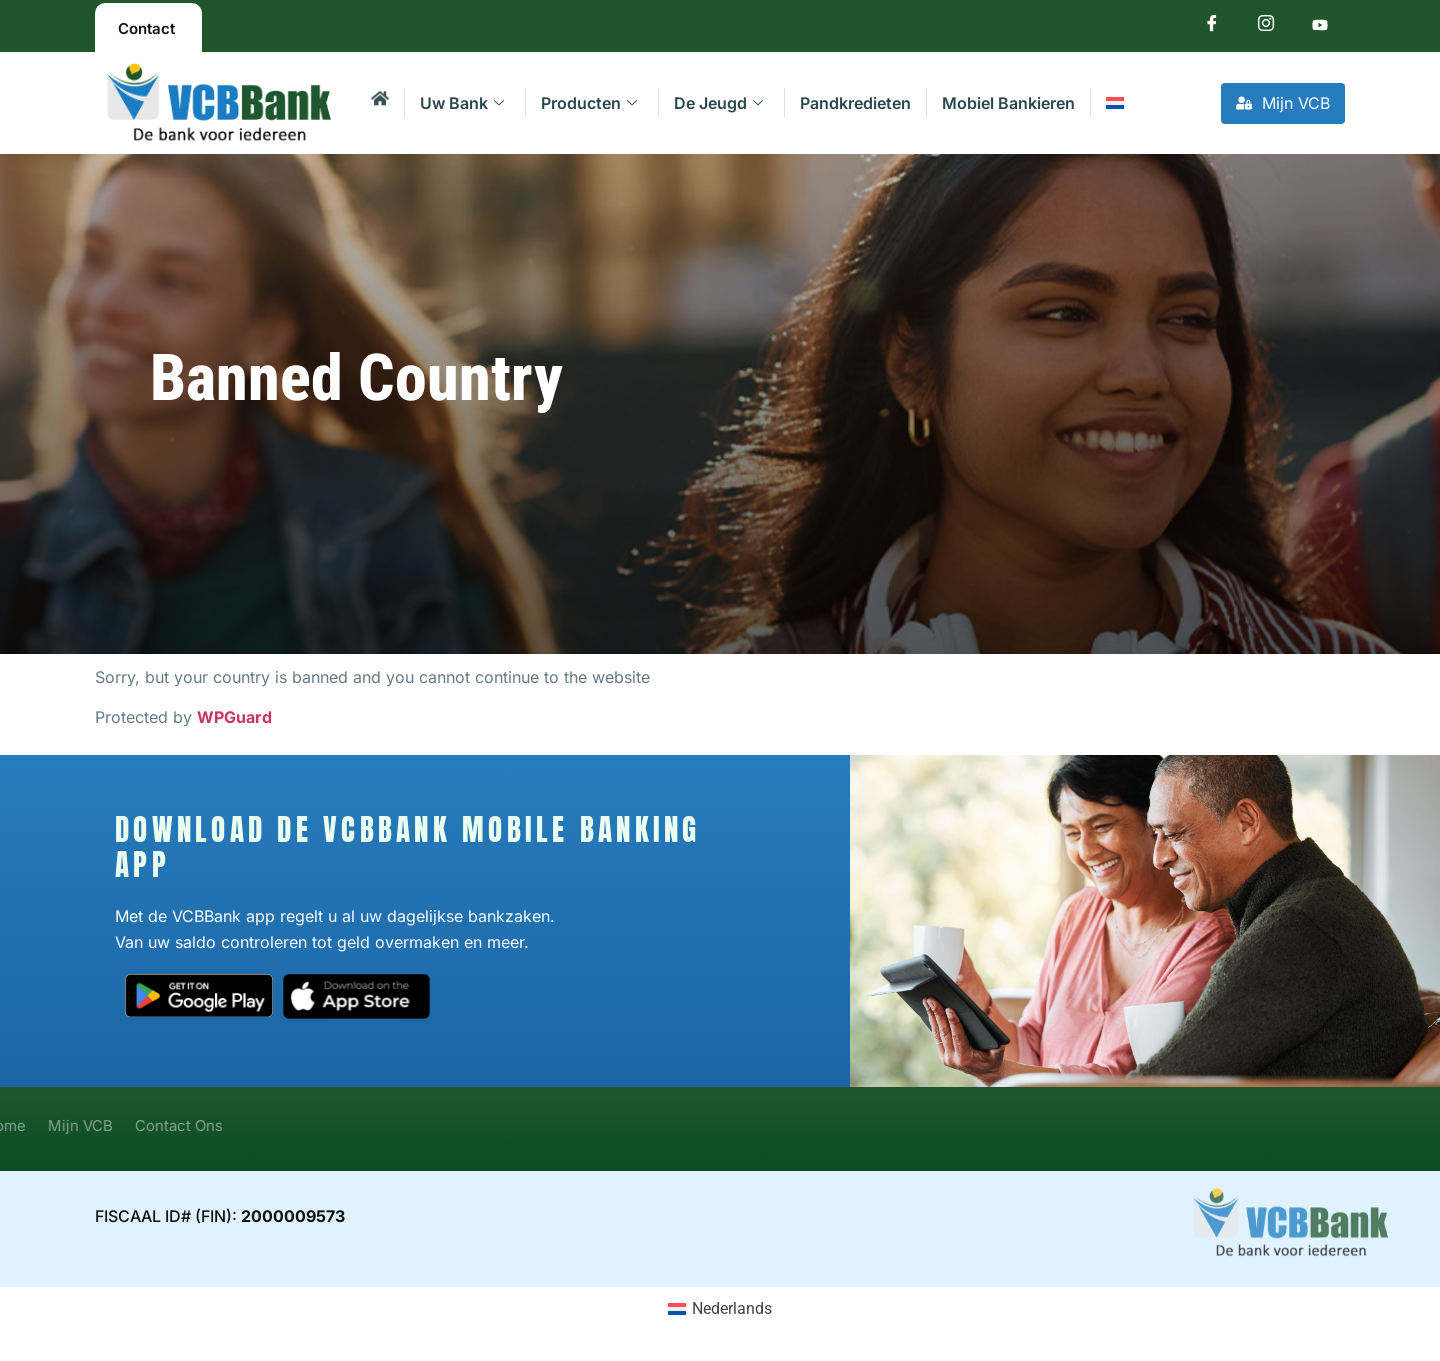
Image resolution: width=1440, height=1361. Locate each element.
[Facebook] (1212, 27)
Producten (589, 103)
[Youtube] (1320, 27)
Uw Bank (462, 103)
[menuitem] (1114, 103)
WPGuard (234, 717)
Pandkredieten (855, 103)
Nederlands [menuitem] (732, 1308)
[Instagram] (1266, 27)
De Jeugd (718, 103)
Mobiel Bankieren (1008, 103)
